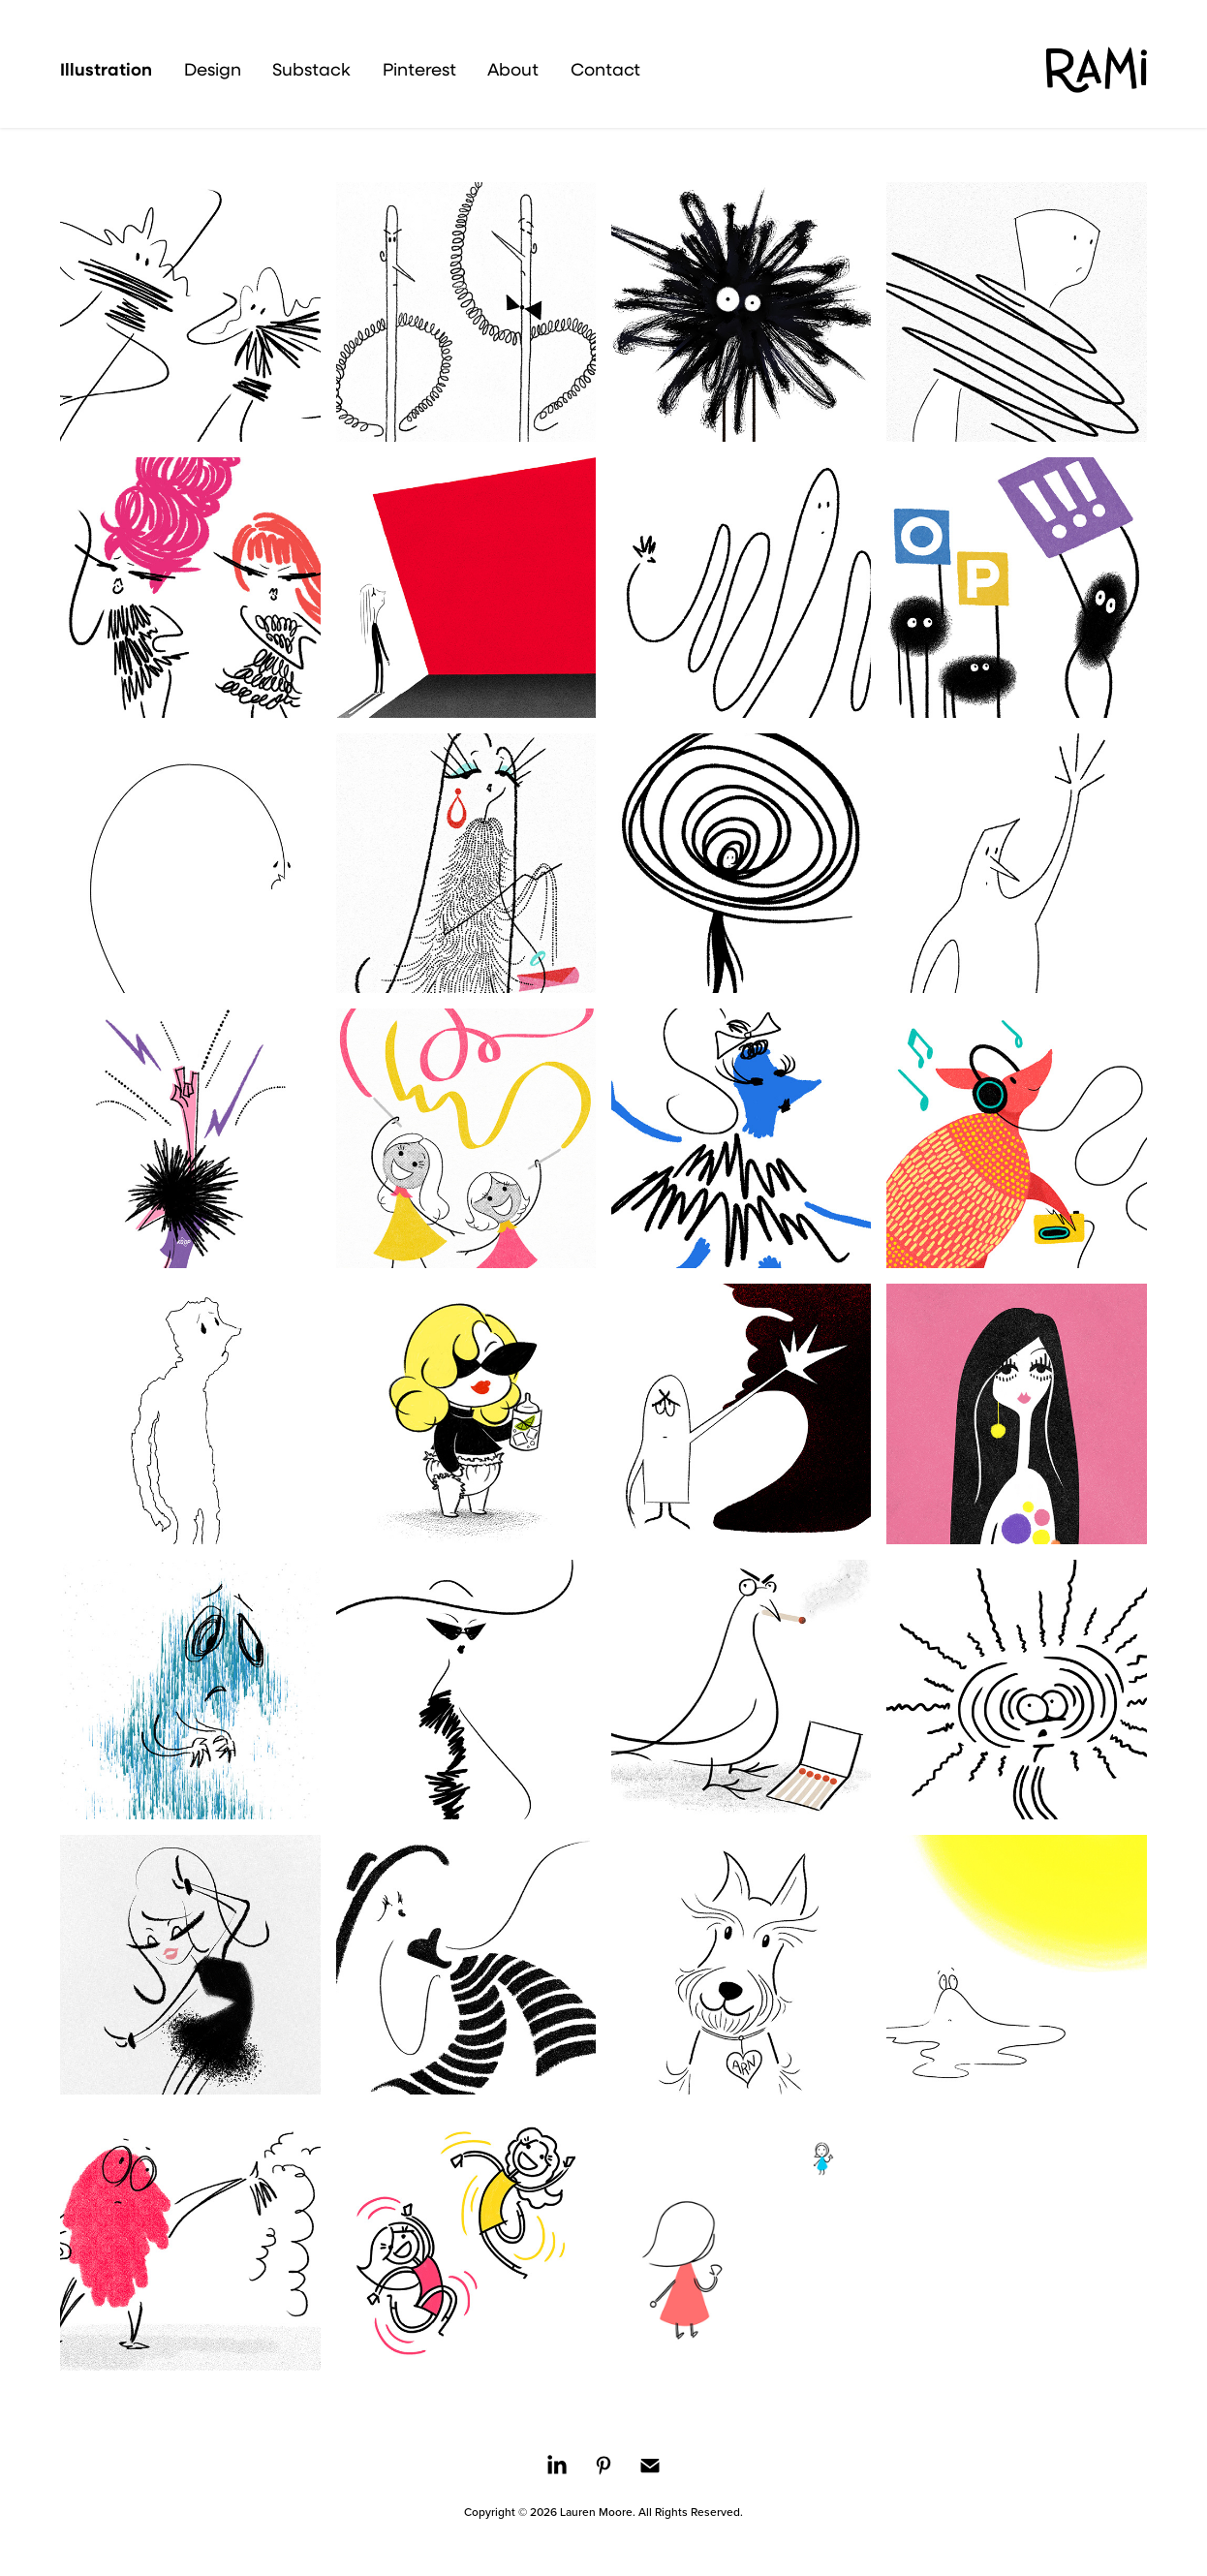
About (513, 68)
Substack (311, 68)
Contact (605, 68)
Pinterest (419, 68)
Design (212, 68)
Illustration (106, 68)
